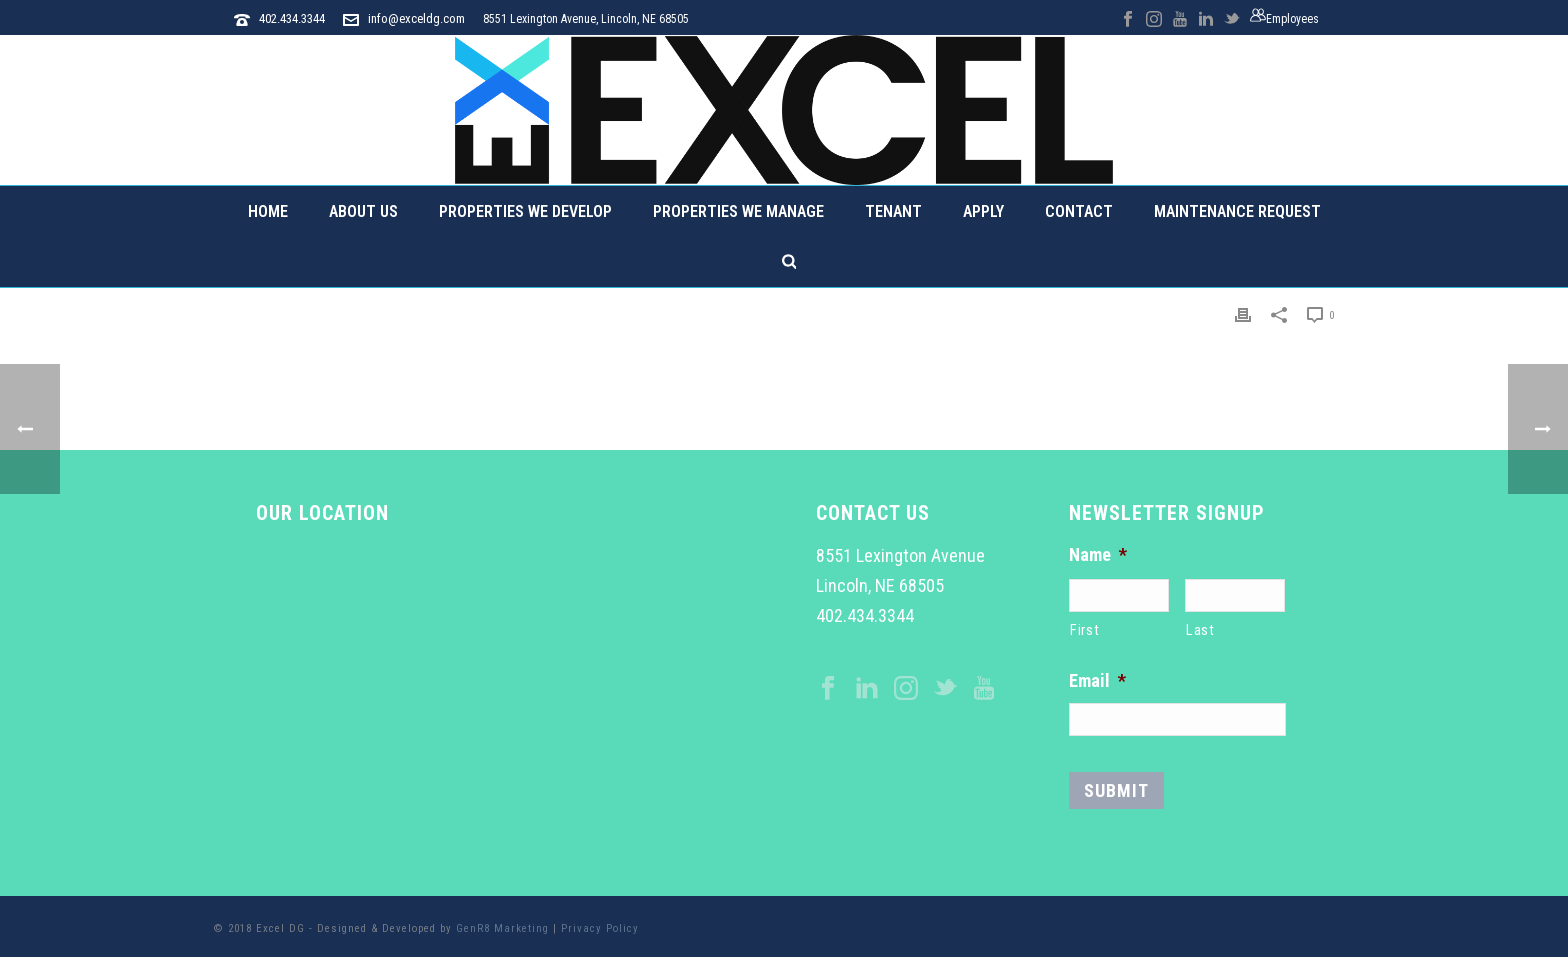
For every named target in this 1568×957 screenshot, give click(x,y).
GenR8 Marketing (502, 928)
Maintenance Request (1237, 211)
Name (1098, 554)
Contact (1079, 211)
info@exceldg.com (416, 18)
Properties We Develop (525, 211)
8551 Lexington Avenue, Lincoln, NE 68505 (586, 19)
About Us (363, 211)
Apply (983, 211)
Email (1097, 680)
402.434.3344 (292, 18)
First (1084, 630)
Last (1200, 630)
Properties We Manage (738, 211)
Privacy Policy (600, 928)
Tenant (893, 211)
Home (268, 211)
